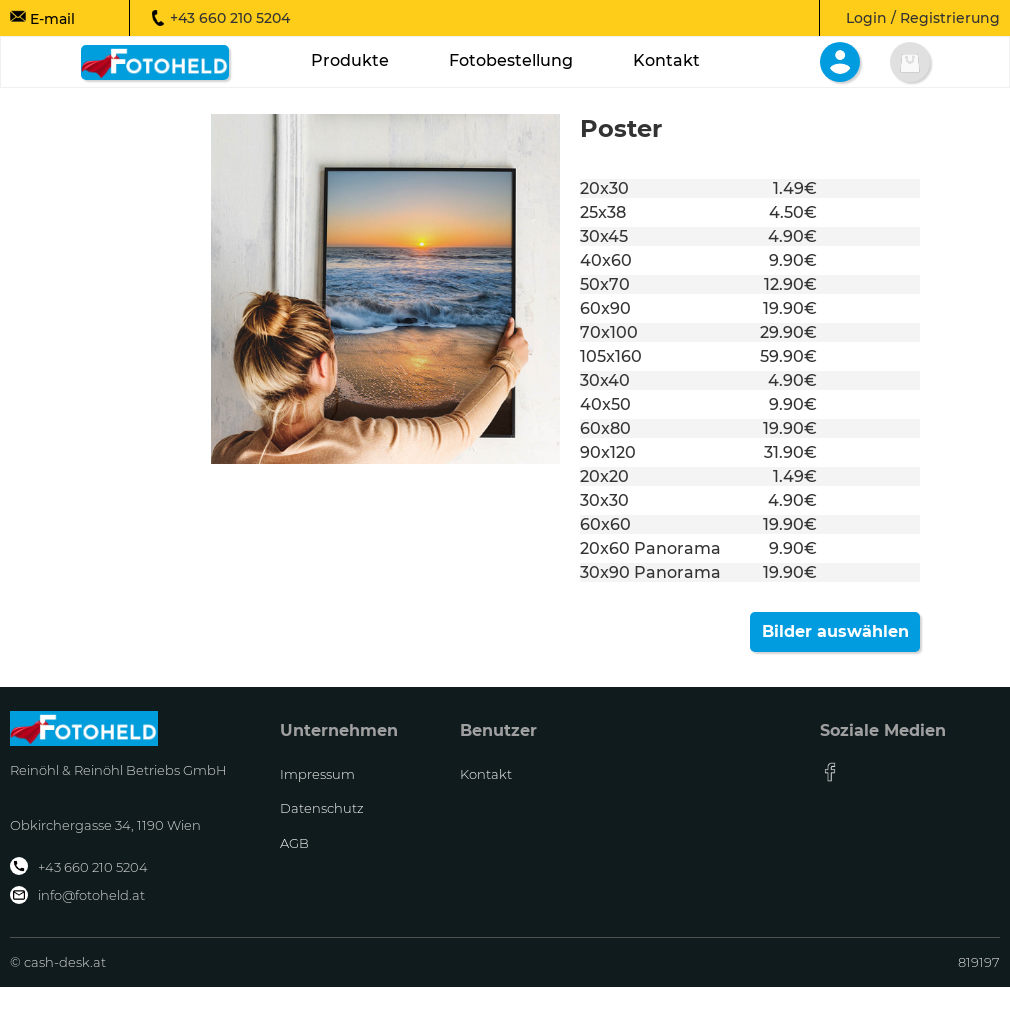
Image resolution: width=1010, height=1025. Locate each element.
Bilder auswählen (835, 631)
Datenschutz (322, 808)
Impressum (317, 774)
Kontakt (486, 774)
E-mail (42, 18)
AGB (294, 843)
